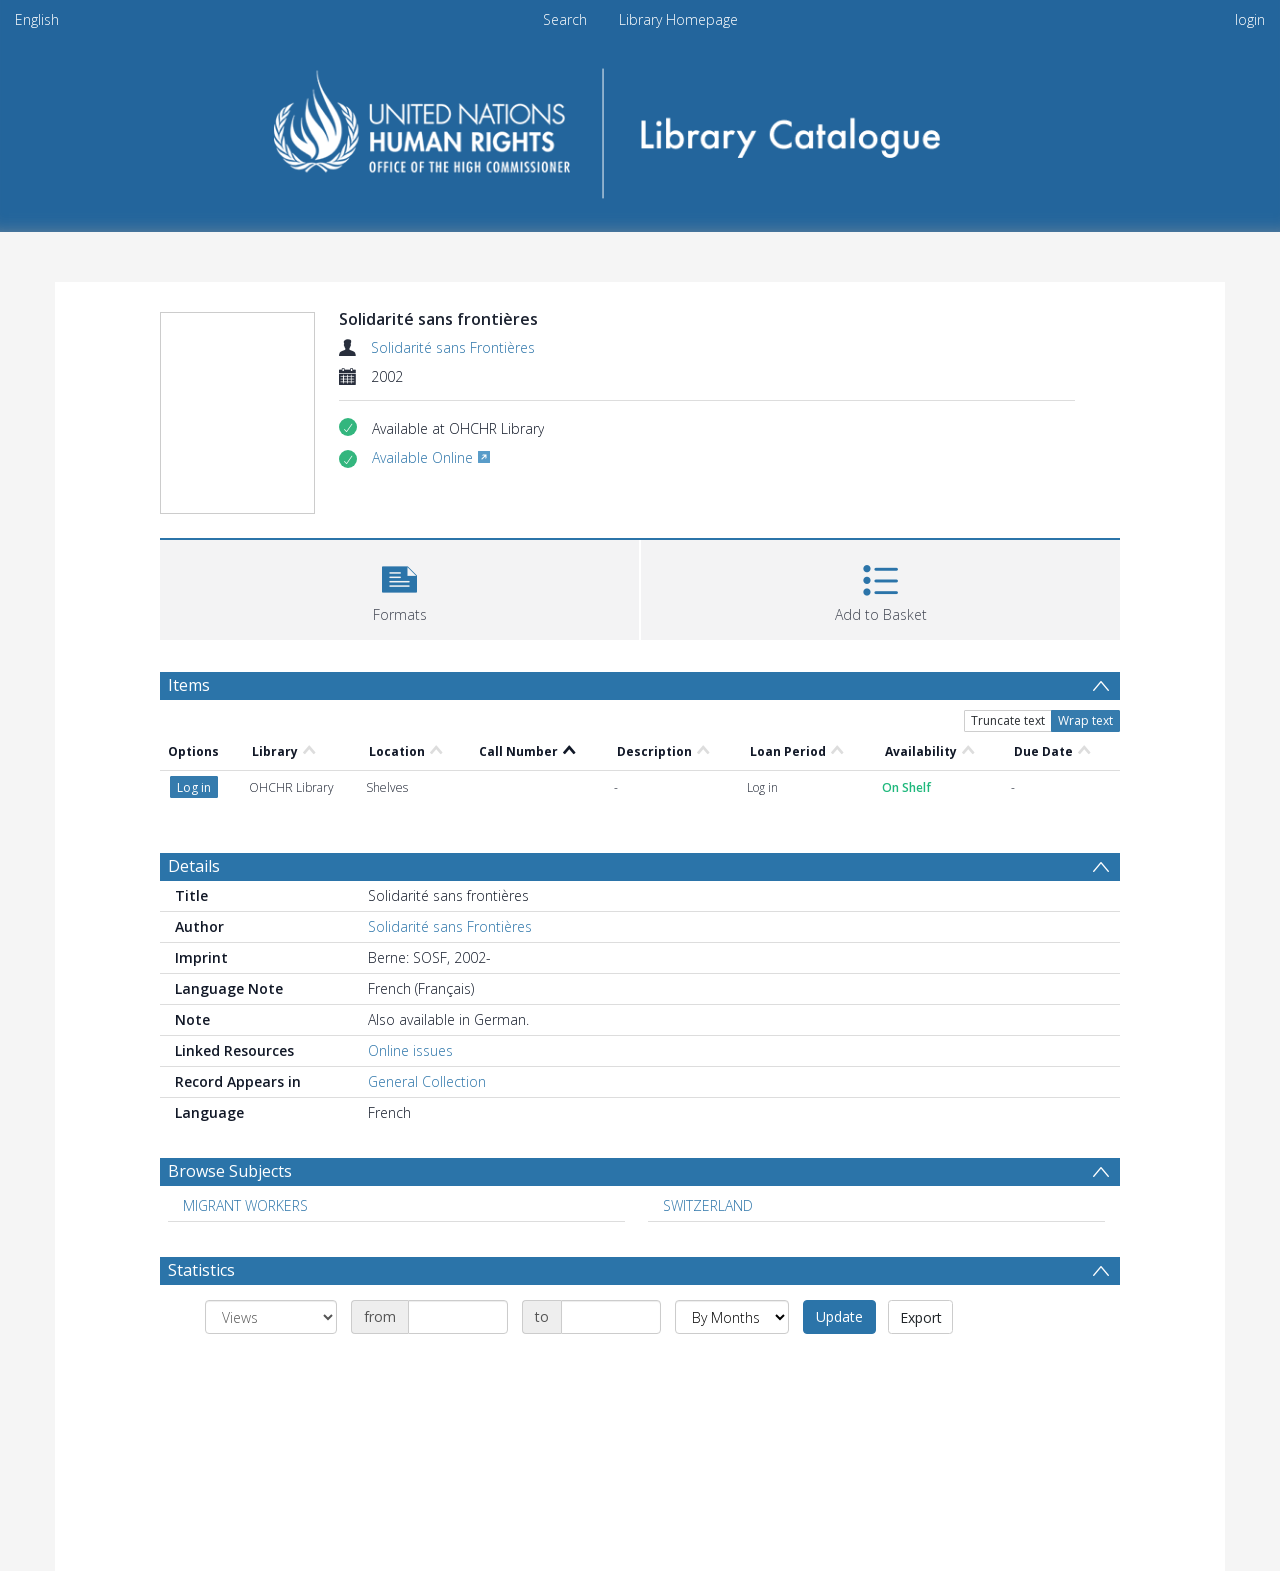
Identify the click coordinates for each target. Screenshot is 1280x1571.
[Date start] (458, 1317)
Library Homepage (678, 19)
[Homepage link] (640, 126)
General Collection (427, 1081)
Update (839, 1316)
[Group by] (271, 1317)
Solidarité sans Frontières (453, 347)
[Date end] (611, 1317)
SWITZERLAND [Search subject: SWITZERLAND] (708, 1205)
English (37, 19)
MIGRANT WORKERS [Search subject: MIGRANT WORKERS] (245, 1205)
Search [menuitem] (565, 19)
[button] (399, 587)
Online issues (410, 1050)
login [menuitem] (1250, 19)
